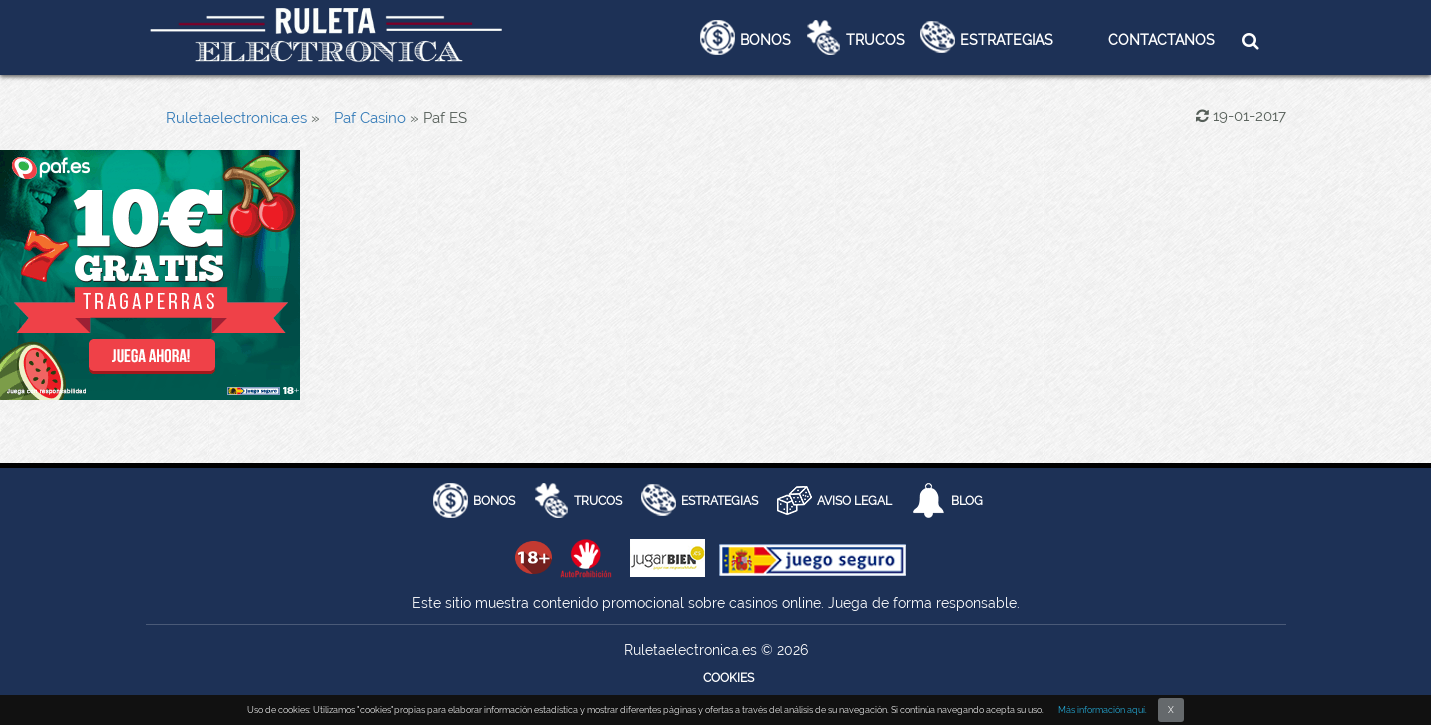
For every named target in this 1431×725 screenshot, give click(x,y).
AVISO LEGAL (854, 501)
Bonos (765, 40)
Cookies (728, 678)
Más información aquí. (1102, 710)
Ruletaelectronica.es (236, 118)
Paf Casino (370, 118)
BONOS (494, 501)
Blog (967, 501)
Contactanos (1161, 40)
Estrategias (1006, 40)
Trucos (875, 40)
